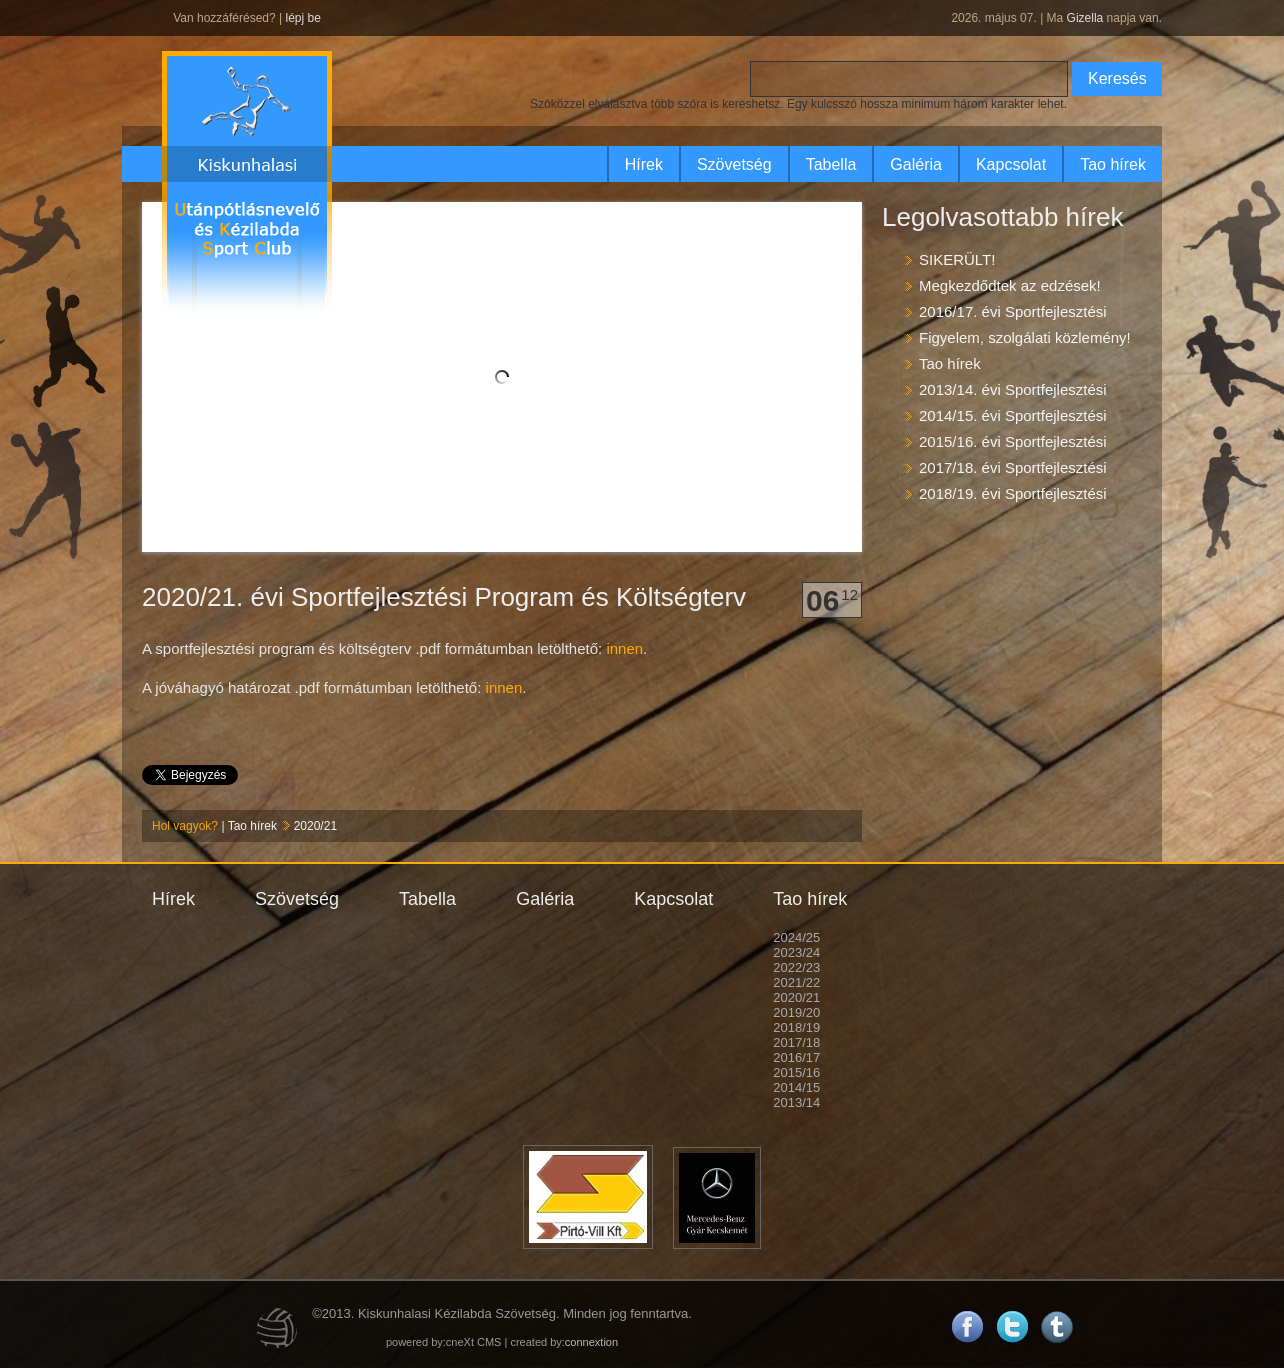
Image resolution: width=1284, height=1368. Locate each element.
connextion (591, 1342)
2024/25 (796, 937)
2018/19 (796, 1027)
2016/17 (796, 1057)
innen (624, 648)
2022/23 (796, 967)
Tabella (831, 164)
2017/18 (796, 1042)
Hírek (644, 164)
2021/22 (796, 982)
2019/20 (796, 1012)
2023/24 (796, 952)
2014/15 (796, 1087)
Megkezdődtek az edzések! (1010, 285)
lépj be (302, 18)
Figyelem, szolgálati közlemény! (1025, 337)
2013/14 (796, 1102)
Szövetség (734, 164)
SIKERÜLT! (957, 259)
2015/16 (796, 1072)
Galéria (916, 164)
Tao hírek (1113, 164)
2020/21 (315, 826)
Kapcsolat (1011, 164)
